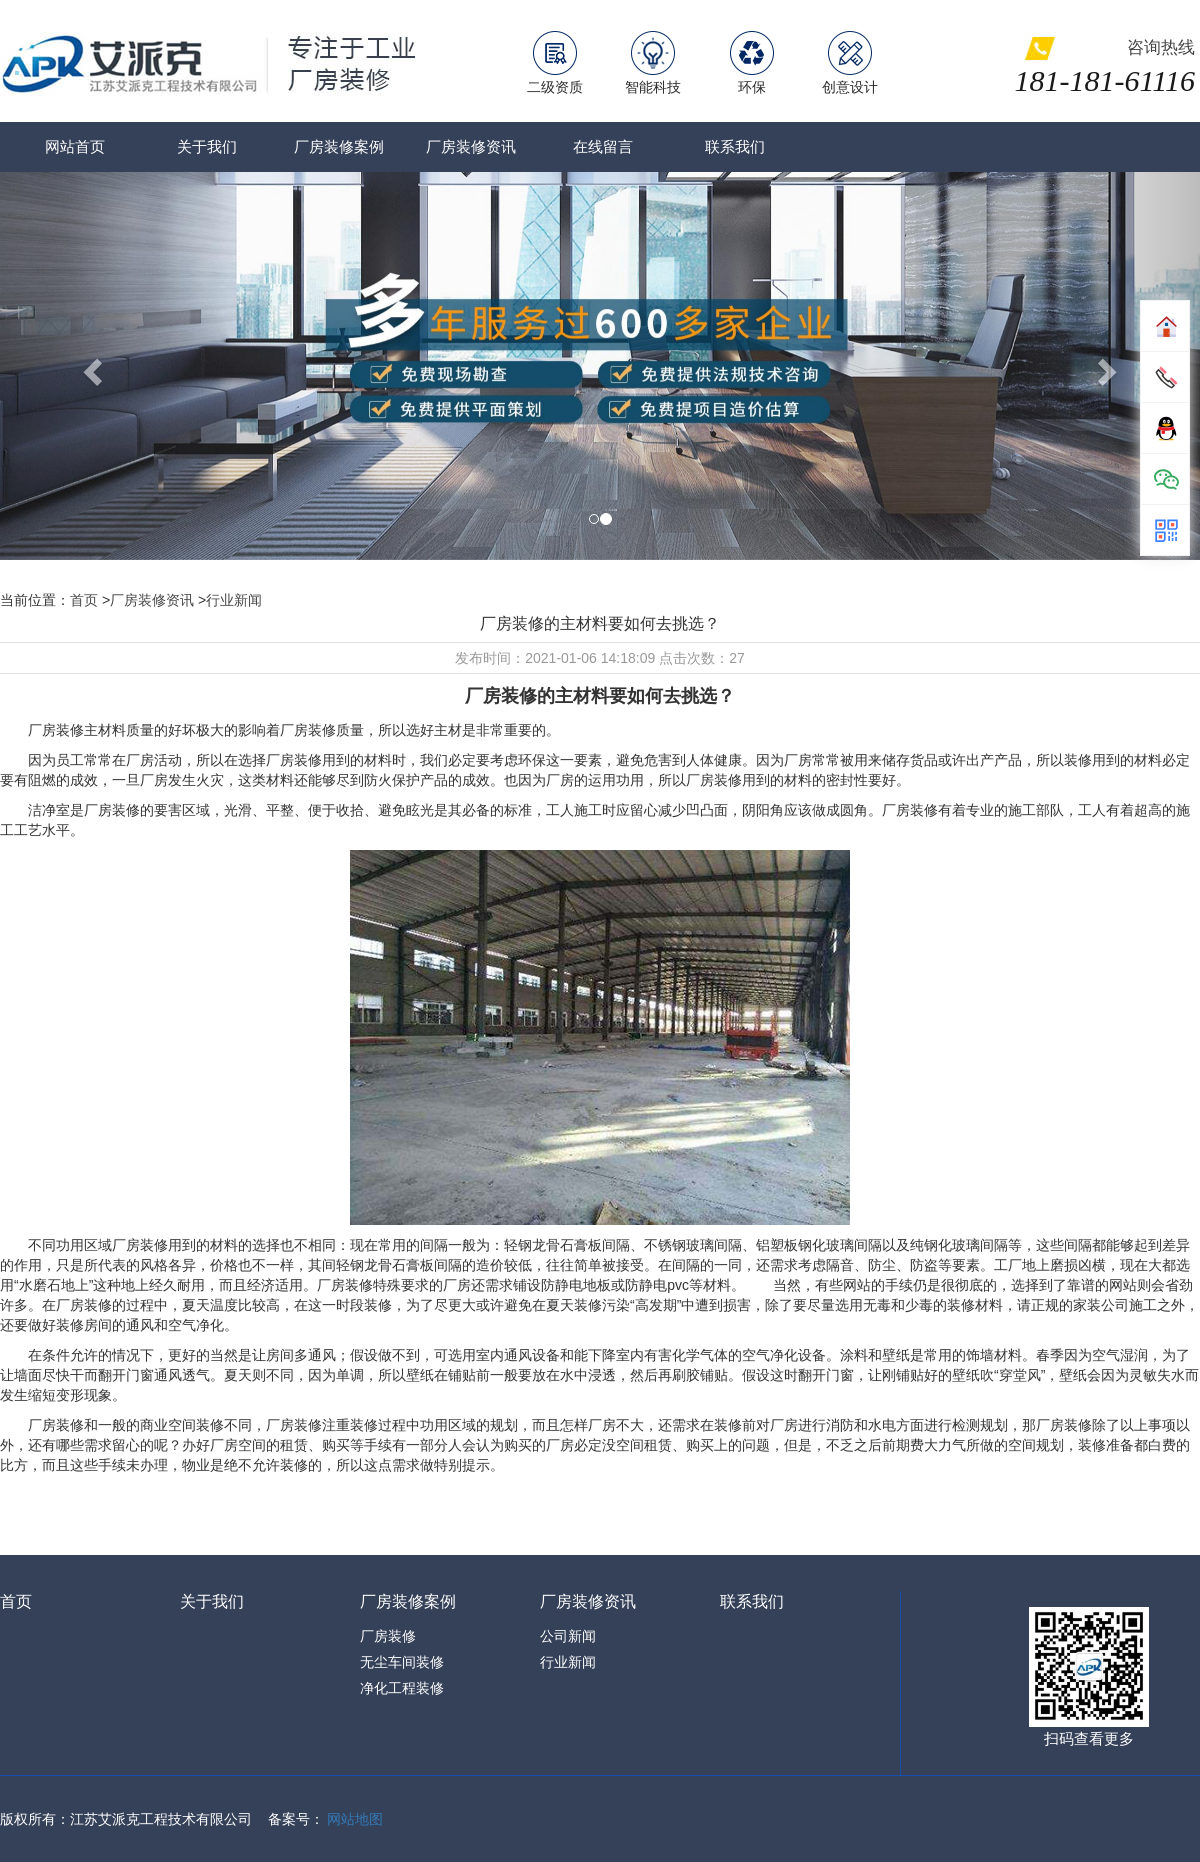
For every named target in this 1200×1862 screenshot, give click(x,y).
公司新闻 (568, 1636)
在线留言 (603, 146)
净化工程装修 (402, 1688)
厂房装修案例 (339, 146)
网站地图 (355, 1819)
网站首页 (75, 146)
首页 (84, 600)
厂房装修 (388, 1636)
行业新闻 (234, 600)
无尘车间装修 (402, 1662)
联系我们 (735, 146)
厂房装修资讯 (471, 146)
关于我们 (207, 146)
